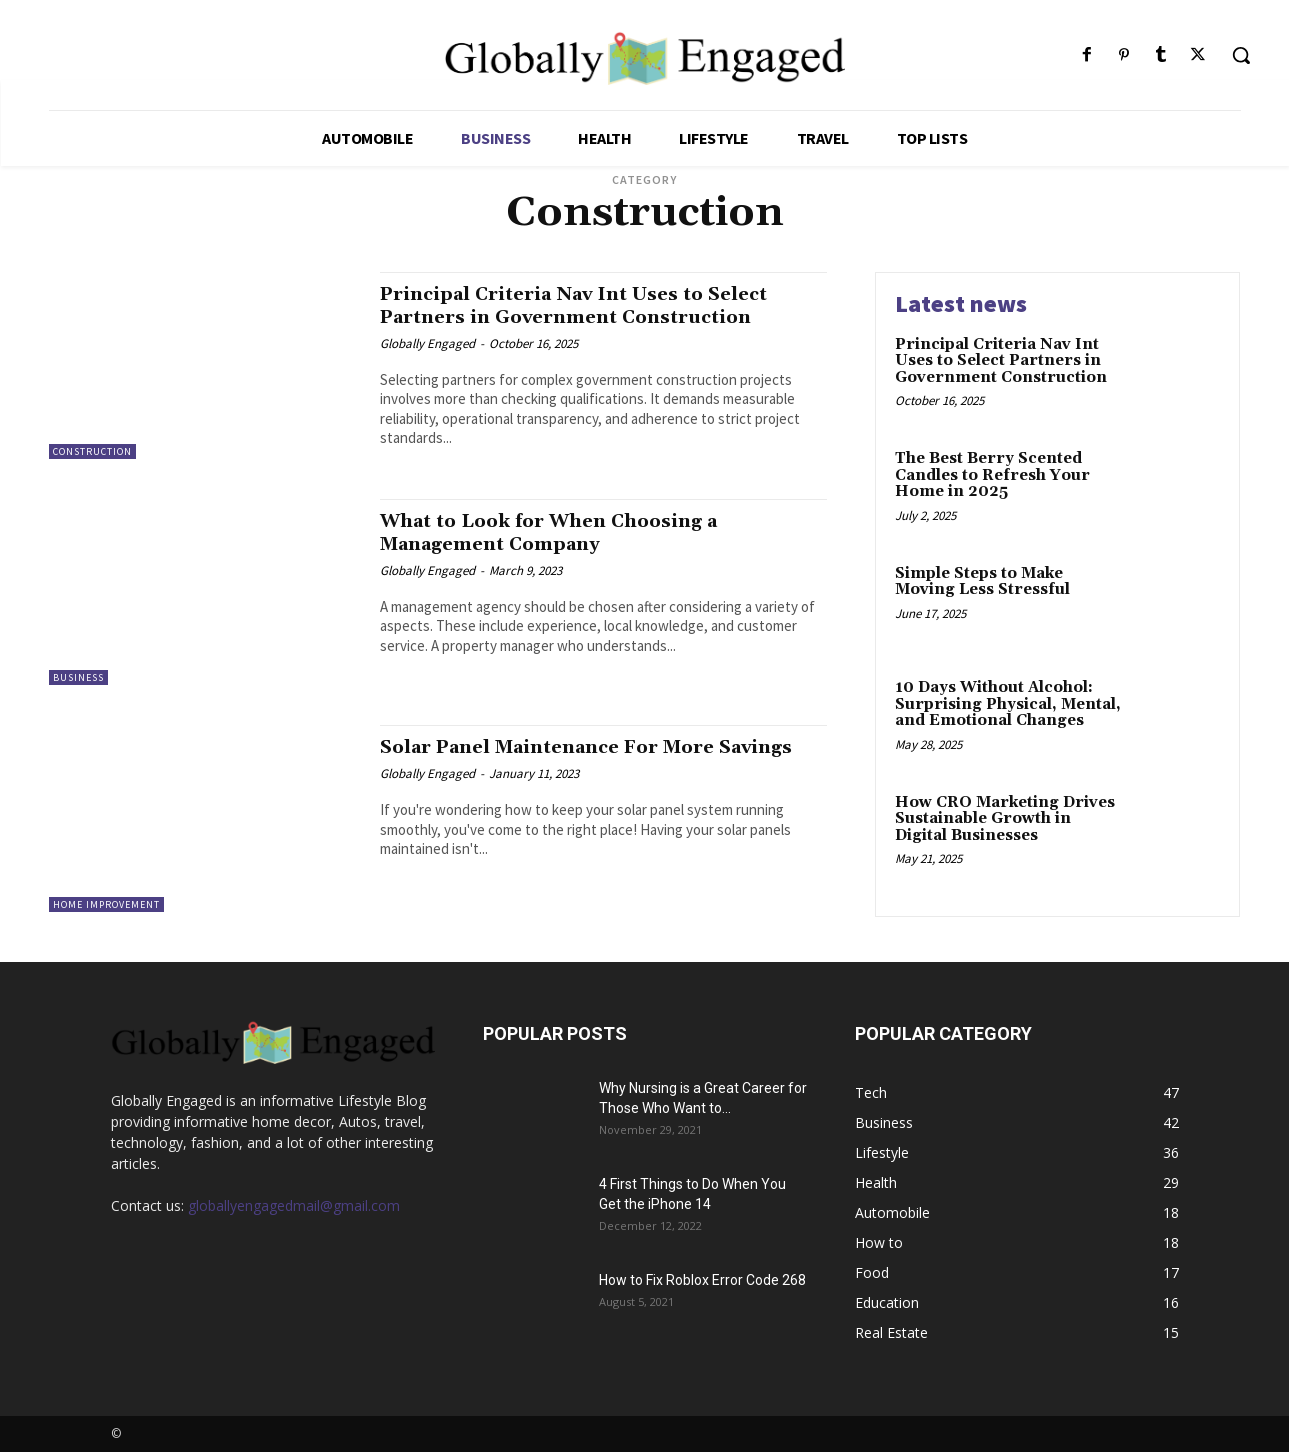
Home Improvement (106, 904)
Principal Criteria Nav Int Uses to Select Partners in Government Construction (597, 305)
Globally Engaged (427, 343)
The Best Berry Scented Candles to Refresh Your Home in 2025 (992, 475)
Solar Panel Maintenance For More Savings (570, 758)
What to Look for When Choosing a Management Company (568, 532)
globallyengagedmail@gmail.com (294, 1205)
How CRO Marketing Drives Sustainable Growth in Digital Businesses (1005, 819)
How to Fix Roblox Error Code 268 (702, 1280)
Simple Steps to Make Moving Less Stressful (982, 582)
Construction (92, 451)
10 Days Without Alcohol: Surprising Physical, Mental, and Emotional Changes (1008, 704)
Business (78, 677)
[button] (1241, 55)
